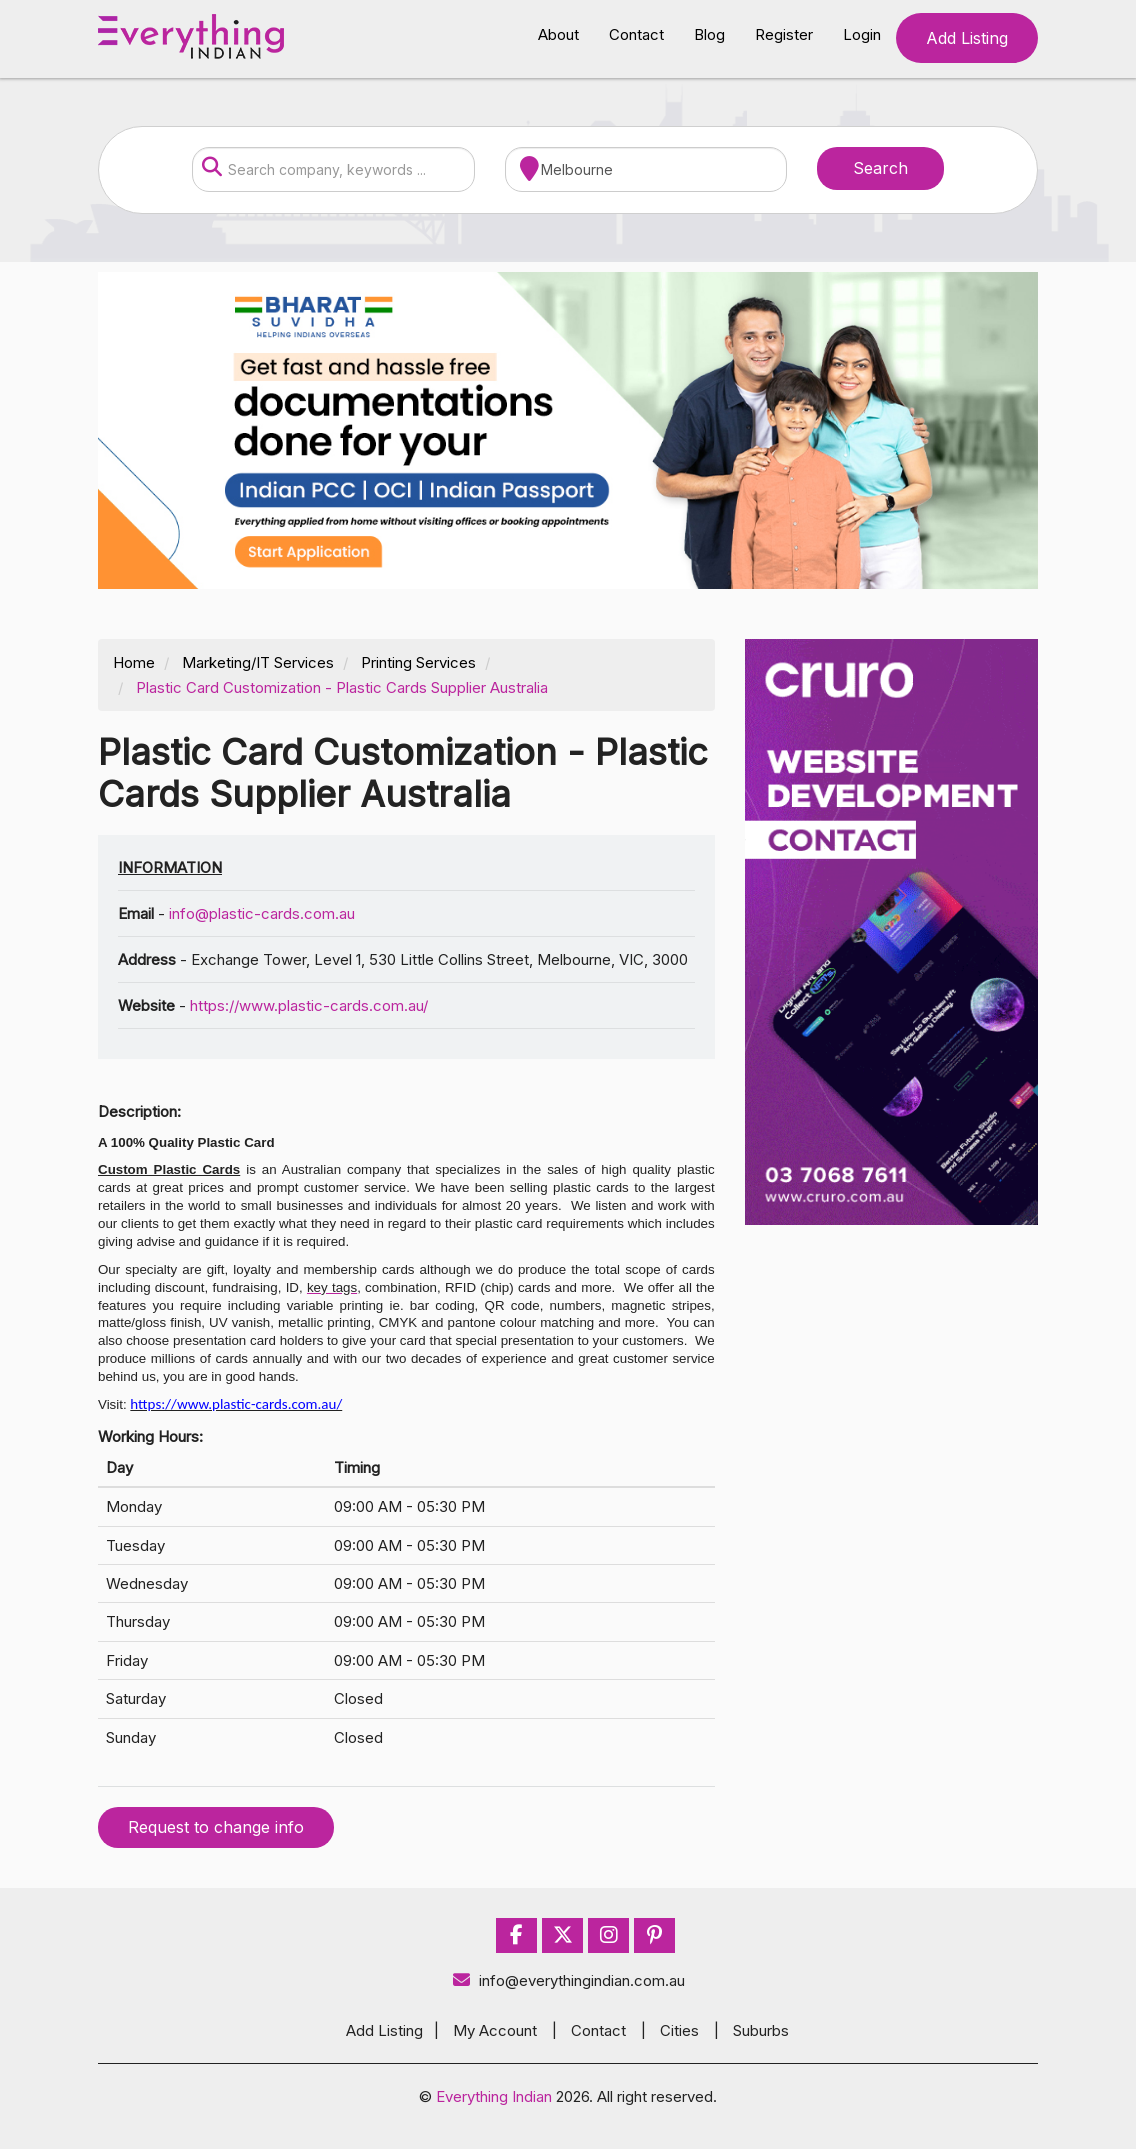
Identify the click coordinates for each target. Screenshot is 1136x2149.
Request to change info (216, 1827)
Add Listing (967, 38)
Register (784, 34)
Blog (709, 34)
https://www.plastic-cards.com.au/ (309, 1005)
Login (862, 34)
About (558, 34)
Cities (679, 2030)
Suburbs (761, 2030)
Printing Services (418, 662)
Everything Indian (494, 2096)
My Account (495, 2030)
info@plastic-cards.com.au (262, 913)
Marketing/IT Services (258, 662)
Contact (636, 34)
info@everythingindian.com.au (568, 1980)
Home (134, 662)
